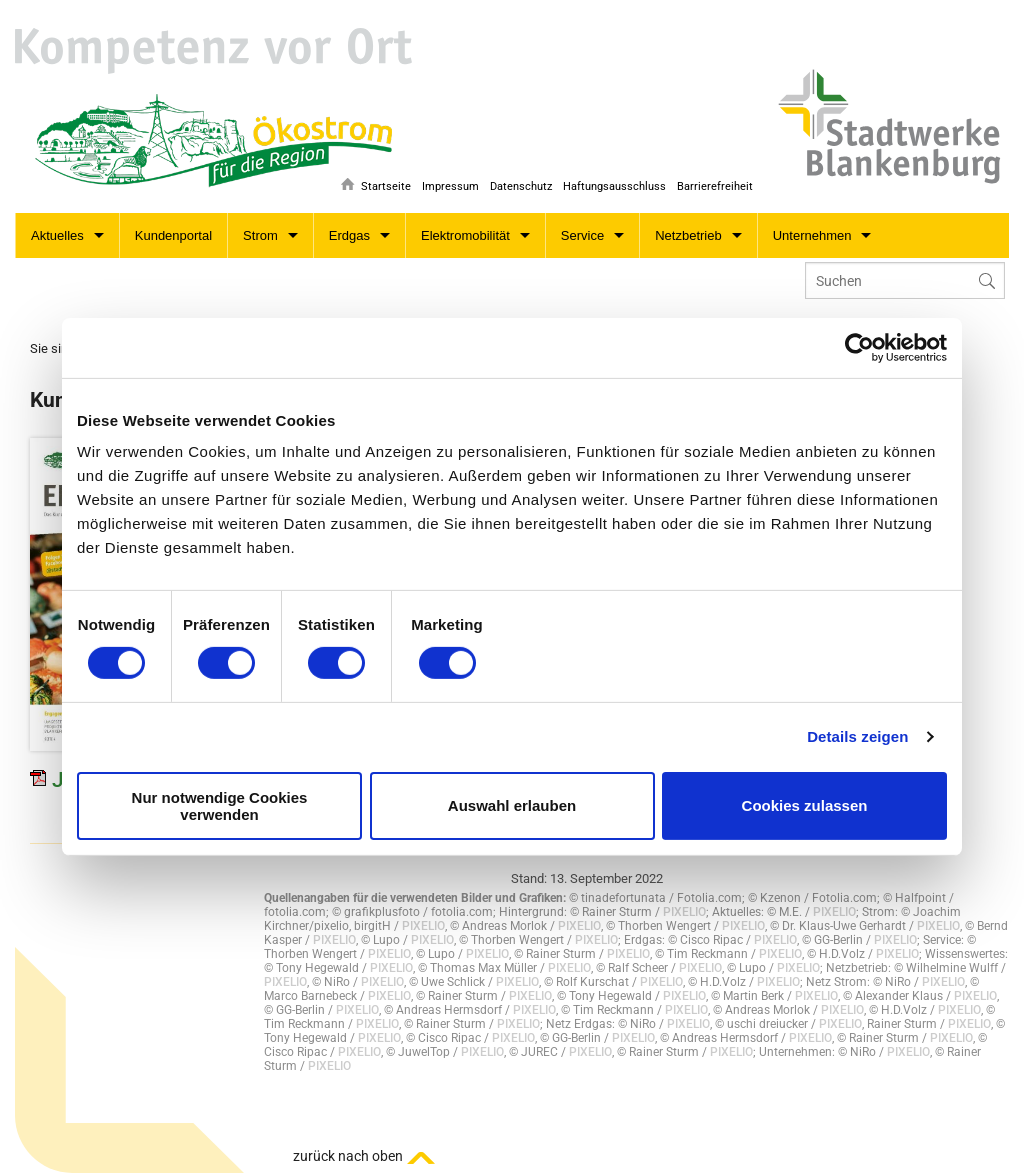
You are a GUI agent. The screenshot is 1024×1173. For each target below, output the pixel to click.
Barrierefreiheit (715, 186)
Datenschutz (515, 186)
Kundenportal (173, 235)
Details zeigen (857, 736)
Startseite (375, 186)
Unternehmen (812, 235)
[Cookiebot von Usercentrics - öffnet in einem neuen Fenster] (859, 347)
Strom (260, 235)
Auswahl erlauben (512, 805)
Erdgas (349, 235)
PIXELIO (684, 912)
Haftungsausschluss (611, 186)
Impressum (442, 186)
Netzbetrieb (688, 235)
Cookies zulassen (805, 805)
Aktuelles (57, 235)
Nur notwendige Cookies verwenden (220, 806)
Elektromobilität (465, 235)
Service (582, 235)
